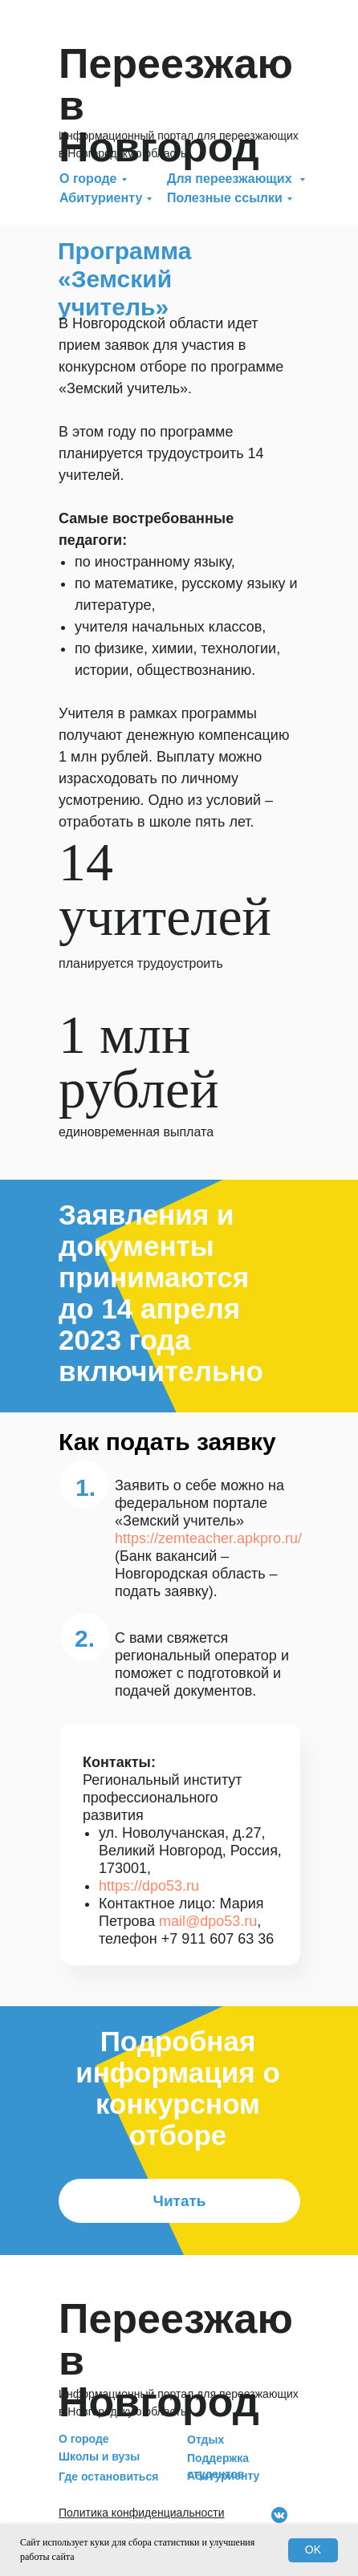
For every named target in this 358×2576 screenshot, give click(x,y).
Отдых (205, 2439)
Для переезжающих (231, 178)
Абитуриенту (100, 198)
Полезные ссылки (225, 198)
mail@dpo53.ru (208, 1921)
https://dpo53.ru (149, 1886)
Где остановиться (108, 2476)
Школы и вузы (99, 2456)
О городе (88, 178)
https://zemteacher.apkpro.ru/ (208, 1538)
